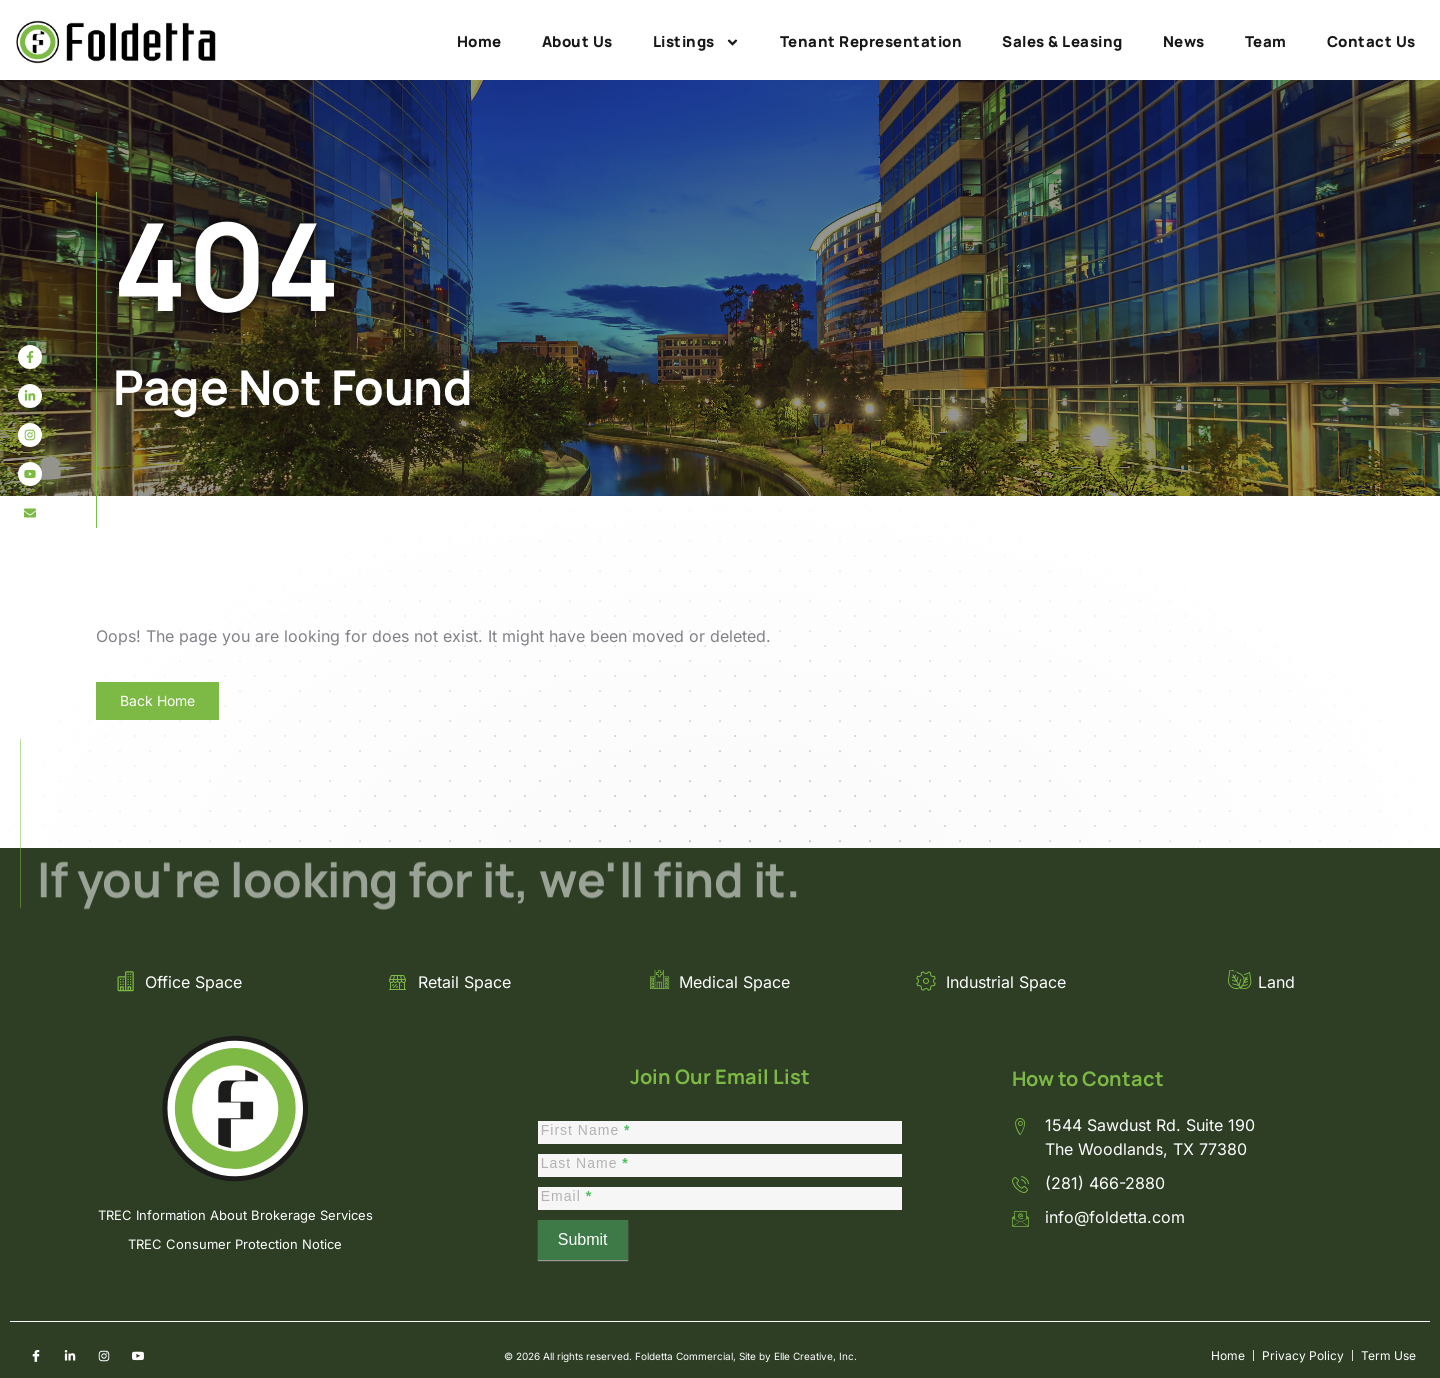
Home (479, 41)
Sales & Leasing (1062, 41)
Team (1266, 41)
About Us (577, 41)
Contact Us (1371, 41)
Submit (583, 1239)
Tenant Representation (871, 41)
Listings (696, 42)
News (1184, 41)
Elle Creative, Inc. (815, 1356)
